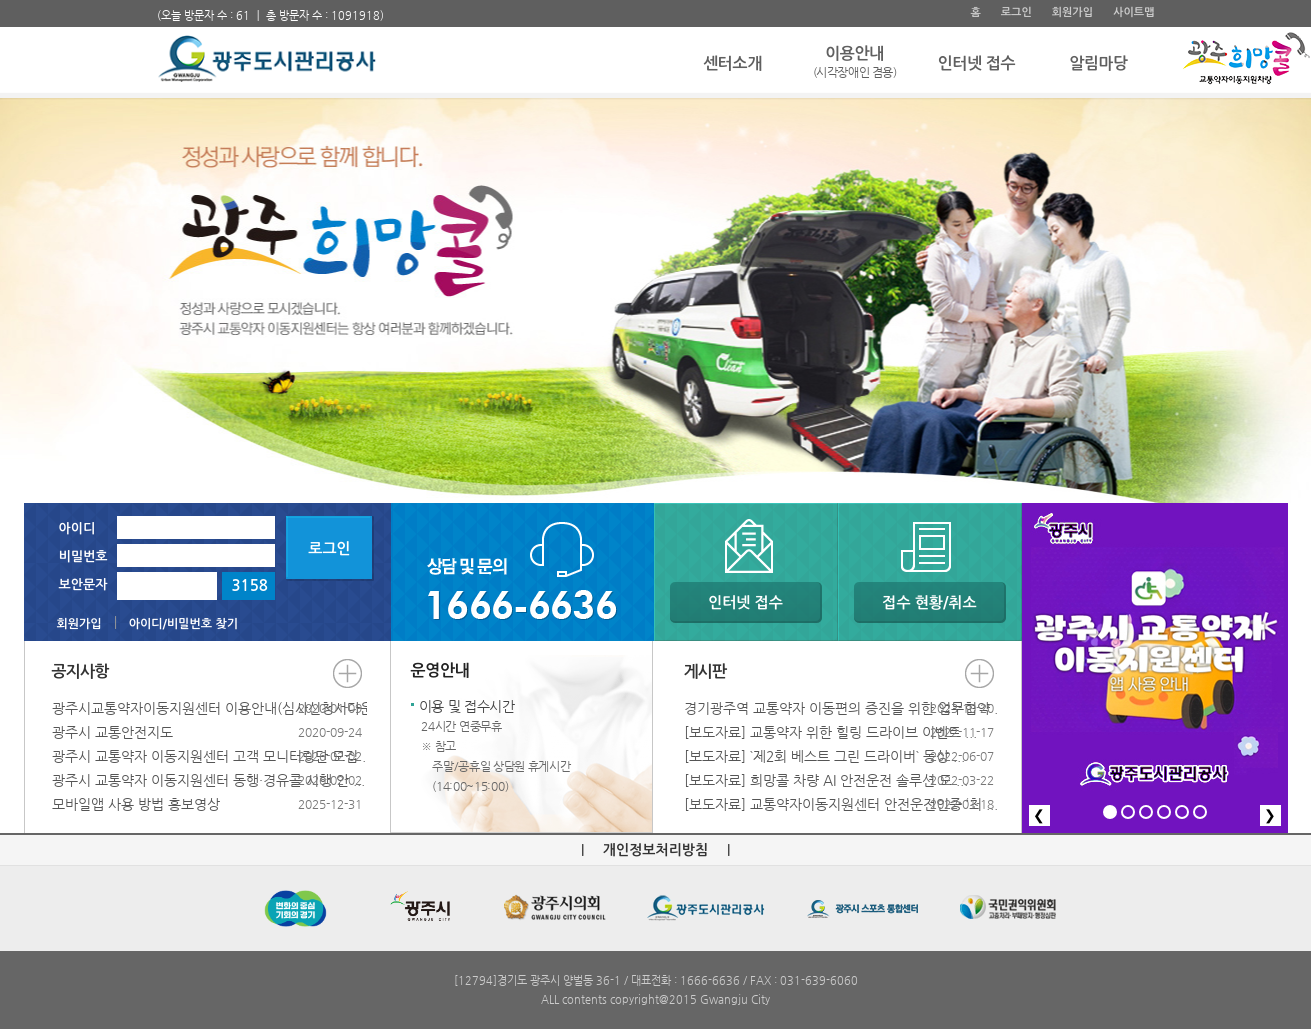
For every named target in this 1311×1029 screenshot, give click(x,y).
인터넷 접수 (976, 63)
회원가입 (1072, 12)
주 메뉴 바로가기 (157, 0)
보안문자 (83, 584)
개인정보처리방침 (655, 850)
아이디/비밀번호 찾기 (183, 624)
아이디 (77, 528)
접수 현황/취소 (929, 602)
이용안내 (855, 63)
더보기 (347, 673)
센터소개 (732, 63)
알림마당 (1098, 63)
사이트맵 (1133, 12)
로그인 (1016, 12)
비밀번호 (83, 556)
